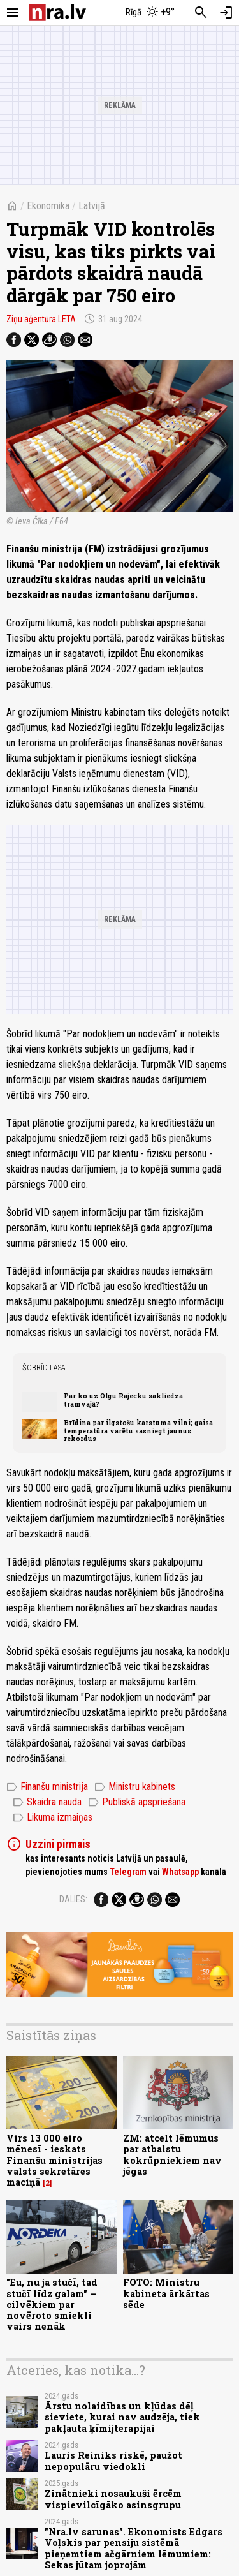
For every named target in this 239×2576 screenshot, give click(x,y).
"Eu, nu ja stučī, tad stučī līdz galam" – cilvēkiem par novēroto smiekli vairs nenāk (52, 2304)
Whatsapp (180, 1872)
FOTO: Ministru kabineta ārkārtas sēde (166, 2293)
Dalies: (73, 1899)
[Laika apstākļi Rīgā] (150, 13)
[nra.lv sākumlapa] (57, 12)
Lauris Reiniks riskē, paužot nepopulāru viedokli (113, 2460)
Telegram (128, 1872)
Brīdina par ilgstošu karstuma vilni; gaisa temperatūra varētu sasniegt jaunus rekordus (138, 1430)
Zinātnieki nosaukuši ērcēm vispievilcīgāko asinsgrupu (113, 2498)
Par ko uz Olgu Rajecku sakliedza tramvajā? (123, 1399)
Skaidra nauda (47, 1802)
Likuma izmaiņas (52, 1817)
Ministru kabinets (134, 1787)
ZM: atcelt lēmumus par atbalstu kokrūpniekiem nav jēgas (172, 2154)
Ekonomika (48, 206)
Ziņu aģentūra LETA (41, 319)
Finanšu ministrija (47, 1787)
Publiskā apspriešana (136, 1802)
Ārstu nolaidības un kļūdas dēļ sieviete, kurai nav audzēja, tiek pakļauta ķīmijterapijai (122, 2417)
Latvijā (91, 206)
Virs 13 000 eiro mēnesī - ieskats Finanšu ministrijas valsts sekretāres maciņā (54, 2160)
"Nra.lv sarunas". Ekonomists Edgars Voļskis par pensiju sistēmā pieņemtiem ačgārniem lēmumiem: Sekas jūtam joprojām (133, 2548)
